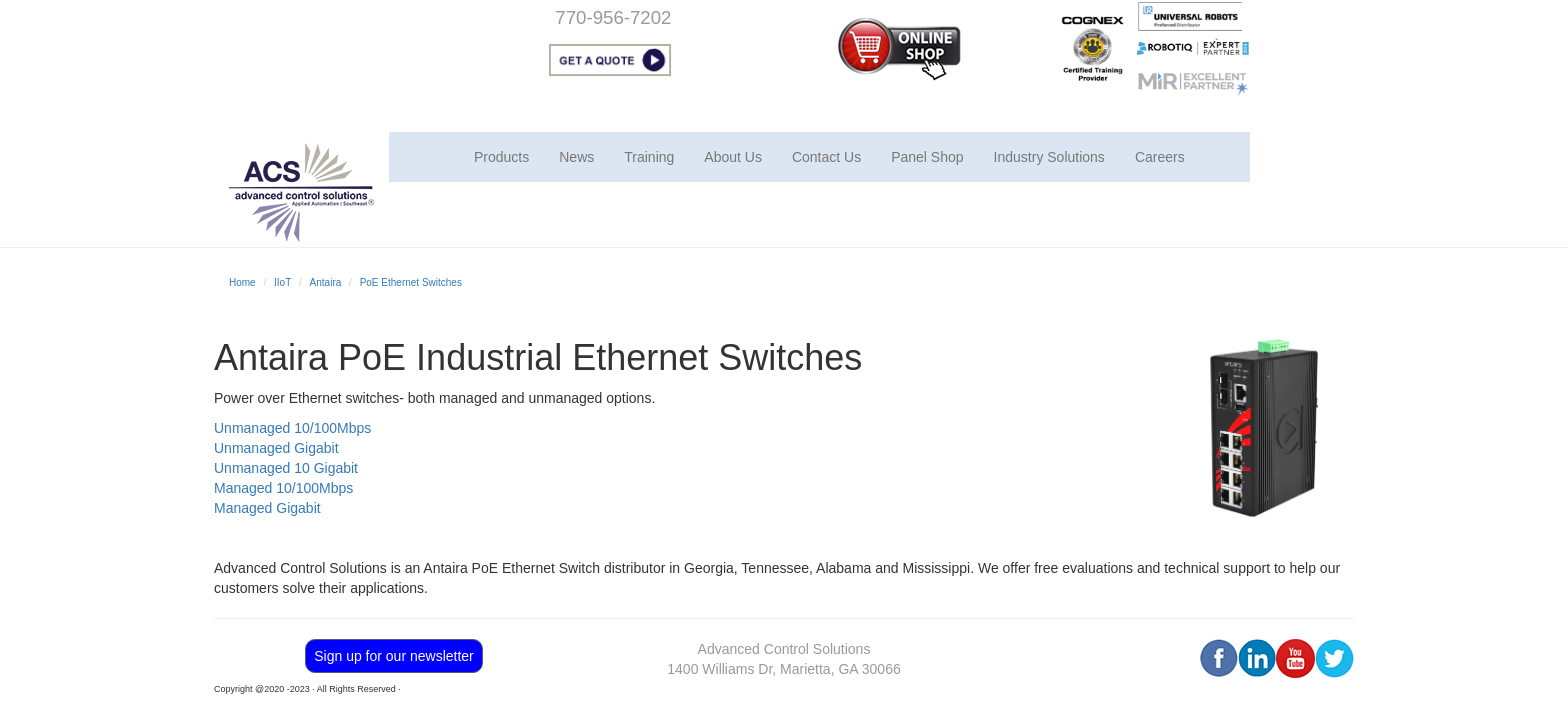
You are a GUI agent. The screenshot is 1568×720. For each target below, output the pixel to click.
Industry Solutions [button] (1049, 157)
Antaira (326, 282)
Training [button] (649, 157)
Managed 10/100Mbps (283, 488)
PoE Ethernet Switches (411, 282)
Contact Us (826, 157)
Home (242, 282)
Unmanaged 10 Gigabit (286, 468)
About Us (733, 157)
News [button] (576, 157)
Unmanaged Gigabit (276, 448)
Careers (1160, 157)
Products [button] (501, 157)
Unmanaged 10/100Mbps (292, 428)
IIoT (282, 282)
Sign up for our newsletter (394, 656)
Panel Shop (927, 157)
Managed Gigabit (267, 508)
